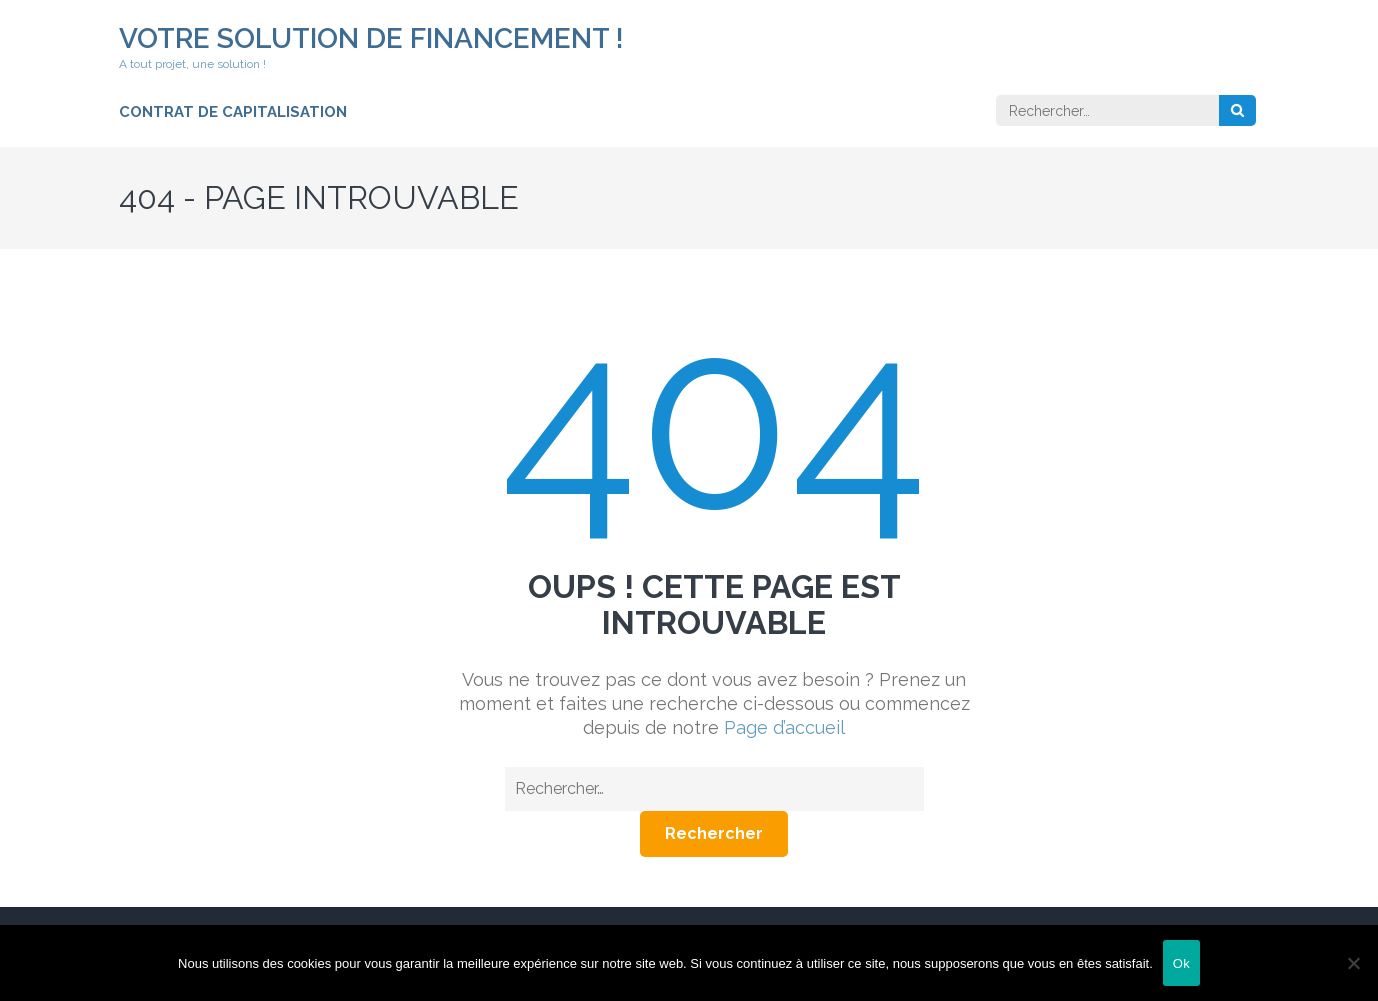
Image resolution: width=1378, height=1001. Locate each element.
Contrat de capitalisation (233, 112)
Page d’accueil (784, 727)
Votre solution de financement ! (371, 38)
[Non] (1353, 963)
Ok (1181, 963)
